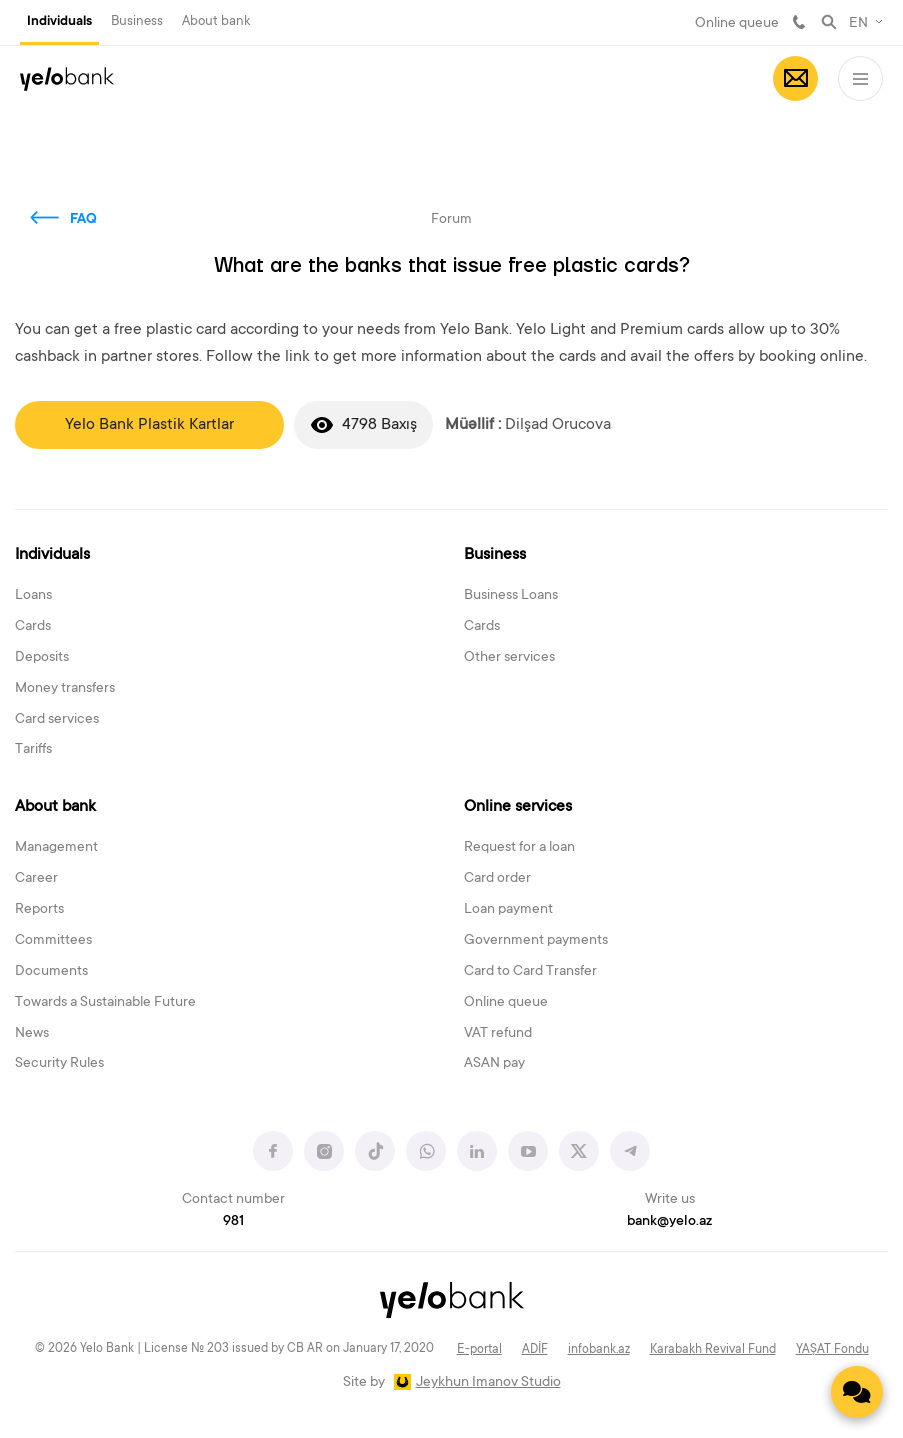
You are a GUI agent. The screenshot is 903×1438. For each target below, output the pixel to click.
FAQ (83, 220)
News (32, 1034)
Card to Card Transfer (530, 972)
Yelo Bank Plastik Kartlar (149, 425)
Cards (33, 627)
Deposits (42, 658)
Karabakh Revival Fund (713, 1350)
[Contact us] (857, 1392)
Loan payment (508, 910)
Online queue (737, 24)
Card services (57, 720)
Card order (497, 879)
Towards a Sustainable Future (105, 1003)
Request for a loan (519, 848)
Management (56, 848)
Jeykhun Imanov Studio (488, 1383)
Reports (39, 910)
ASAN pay (494, 1064)
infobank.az (599, 1350)
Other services (509, 658)
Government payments (536, 941)
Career (36, 879)
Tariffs (33, 750)
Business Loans (511, 596)
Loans (33, 596)
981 (799, 22)
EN (858, 24)
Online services (518, 807)
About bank (216, 21)
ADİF (535, 1350)
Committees (53, 941)
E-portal (479, 1350)
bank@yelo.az (669, 1222)
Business (137, 21)
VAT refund (498, 1034)
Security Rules (59, 1064)
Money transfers (65, 689)
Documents (51, 972)
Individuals (59, 22)
